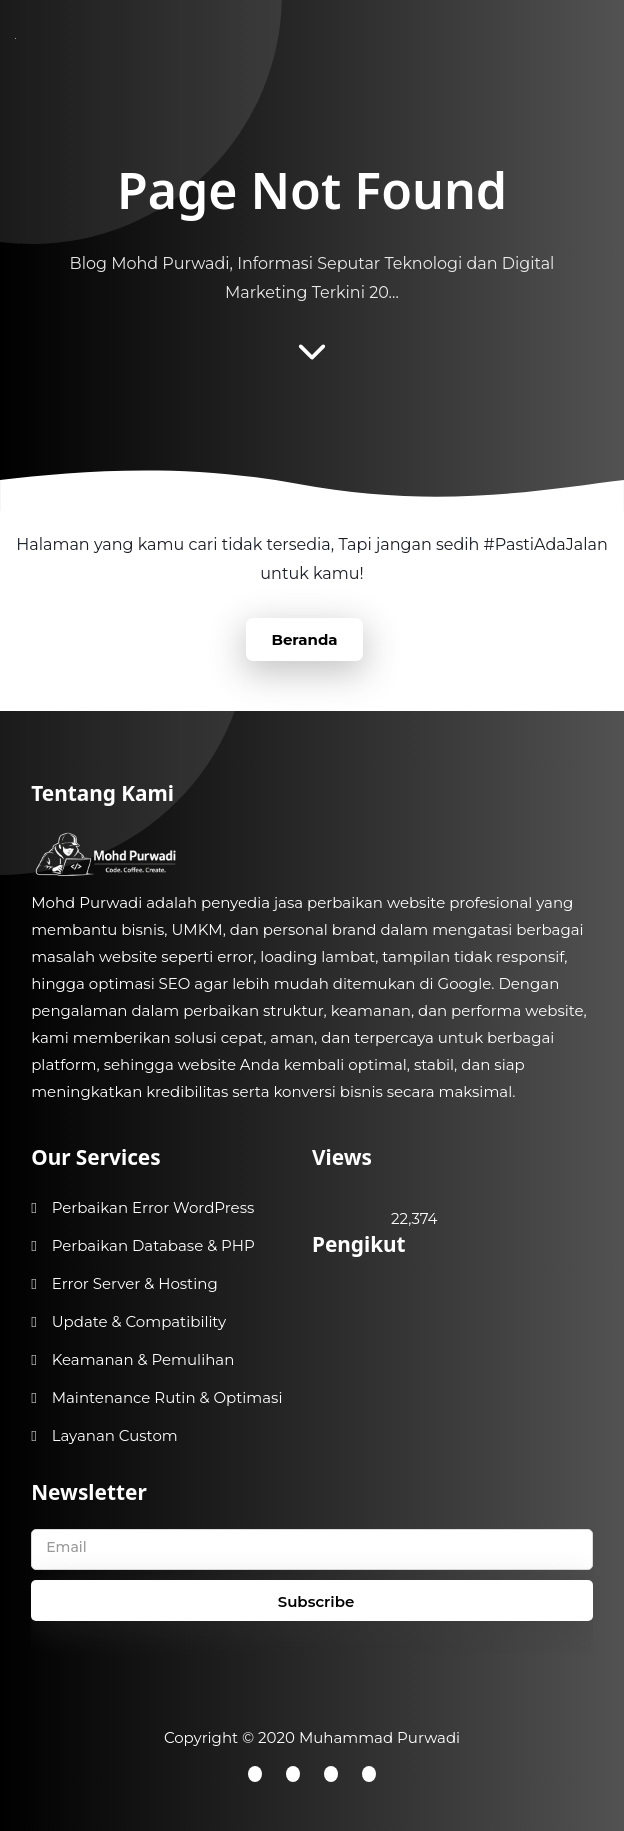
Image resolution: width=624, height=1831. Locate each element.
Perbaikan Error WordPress (153, 1207)
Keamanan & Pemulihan (143, 1359)
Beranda (304, 639)
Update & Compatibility (139, 1321)
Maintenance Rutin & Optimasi (167, 1397)
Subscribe (316, 1601)
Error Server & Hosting (135, 1283)
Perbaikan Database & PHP (153, 1245)
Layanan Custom (115, 1435)
